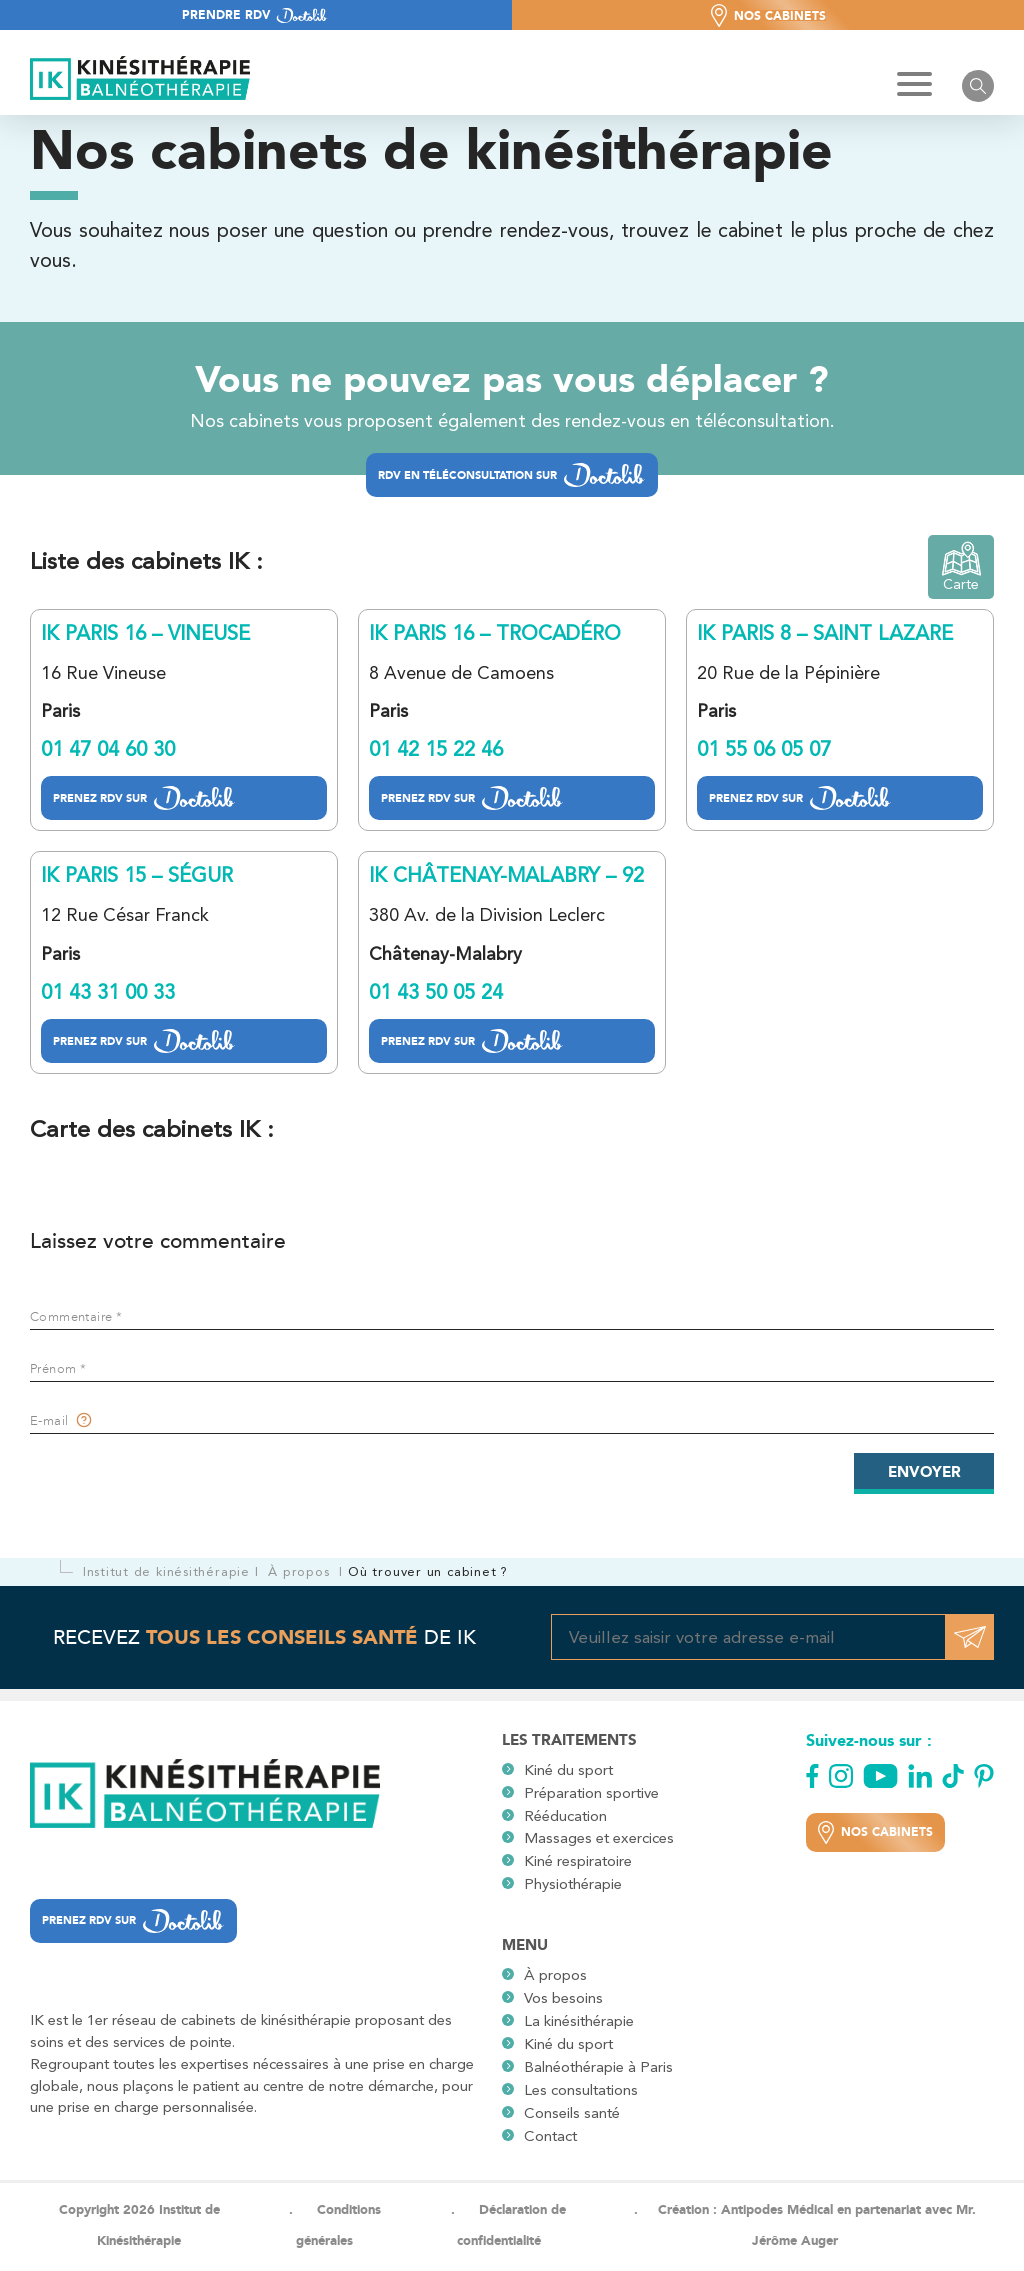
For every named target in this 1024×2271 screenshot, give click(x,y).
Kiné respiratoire (578, 1861)
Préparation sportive (591, 1793)
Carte (961, 566)
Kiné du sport (568, 1770)
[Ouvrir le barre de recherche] (978, 86)
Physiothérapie (573, 1884)
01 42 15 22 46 (436, 749)
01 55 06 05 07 (764, 749)
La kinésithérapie (579, 2021)
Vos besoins (563, 1998)
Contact (550, 2136)
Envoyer (924, 1472)
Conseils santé (572, 2113)
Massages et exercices (599, 1838)
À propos (555, 1975)
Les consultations (581, 2090)
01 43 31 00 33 (108, 992)
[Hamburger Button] (914, 86)
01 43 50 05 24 (436, 992)
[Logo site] (140, 79)
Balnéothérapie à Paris (598, 2067)
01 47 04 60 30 (108, 749)
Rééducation (565, 1816)
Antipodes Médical (777, 2209)
